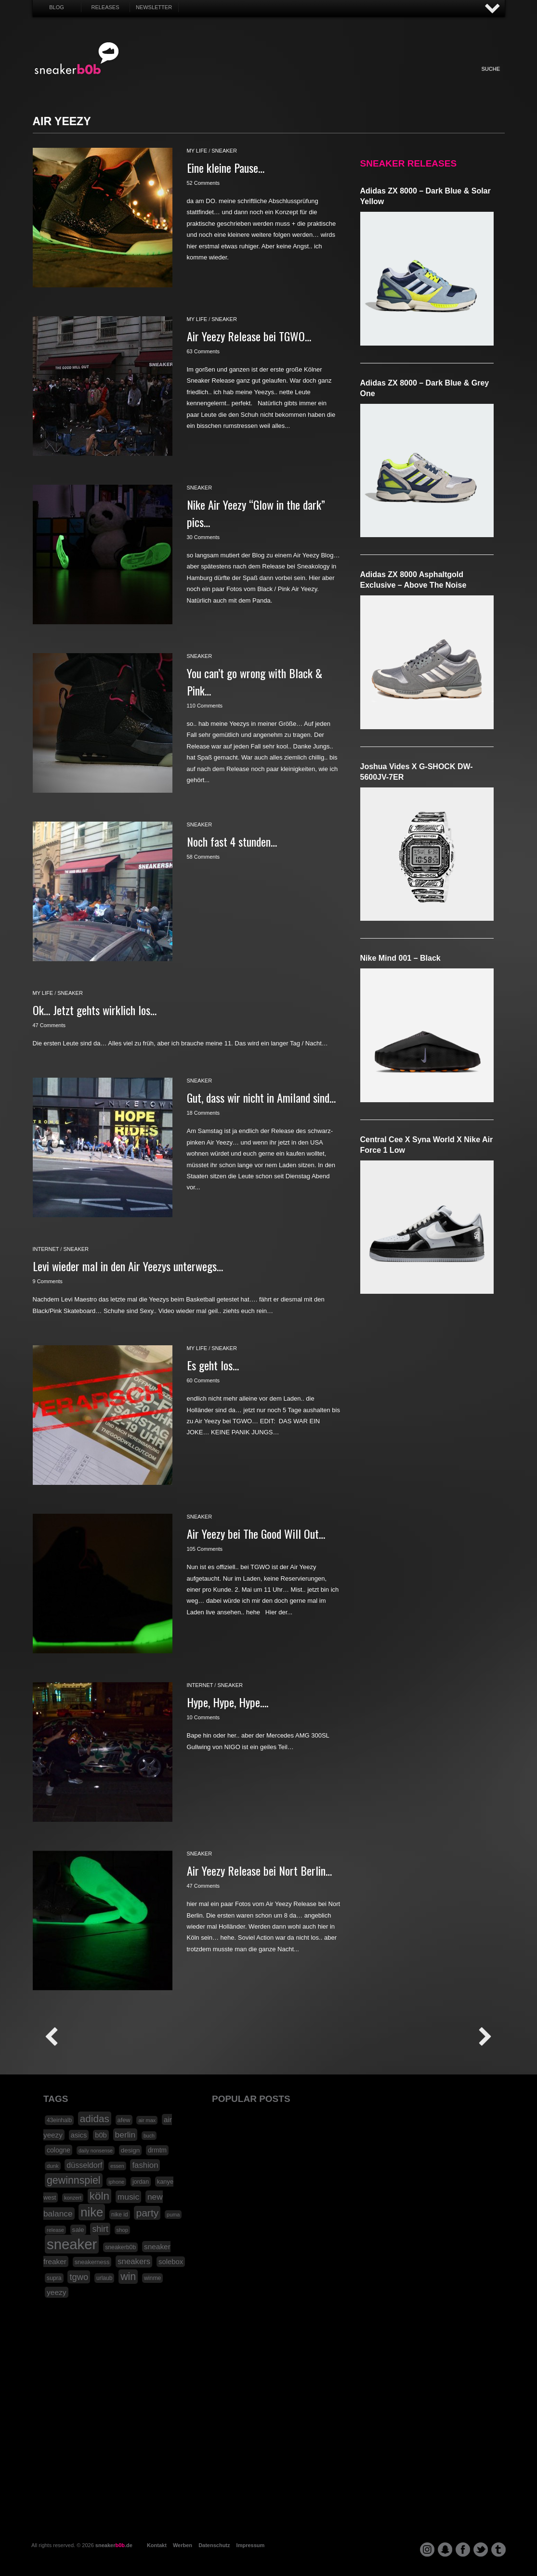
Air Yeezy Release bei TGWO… (249, 336)
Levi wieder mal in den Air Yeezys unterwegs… (128, 1266)
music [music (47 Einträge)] (128, 2197)
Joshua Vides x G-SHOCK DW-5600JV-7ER (416, 771)
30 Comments (203, 537)
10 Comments (203, 1717)
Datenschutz (214, 2545)
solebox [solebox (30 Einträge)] (170, 2262)
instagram (427, 2549)
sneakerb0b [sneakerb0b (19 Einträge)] (120, 2247)
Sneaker (163, 79)
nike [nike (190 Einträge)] (91, 2212)
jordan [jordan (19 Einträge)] (140, 2181)
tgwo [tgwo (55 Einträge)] (78, 2277)
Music (296, 79)
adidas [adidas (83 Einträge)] (94, 2118)
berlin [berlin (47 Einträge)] (125, 2134)
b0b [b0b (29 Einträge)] (101, 2135)
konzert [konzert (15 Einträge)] (72, 2198)
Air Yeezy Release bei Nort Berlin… (259, 1870)
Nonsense (402, 79)
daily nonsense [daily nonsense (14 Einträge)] (96, 2150)
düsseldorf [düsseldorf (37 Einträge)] (84, 2165)
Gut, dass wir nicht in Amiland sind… (261, 1097)
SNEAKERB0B (77, 58)
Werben (182, 2545)
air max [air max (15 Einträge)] (147, 2120)
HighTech (349, 79)
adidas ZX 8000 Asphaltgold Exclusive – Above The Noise (413, 579)
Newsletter (154, 7)
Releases (105, 7)
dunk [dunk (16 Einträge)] (53, 2166)
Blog (56, 7)
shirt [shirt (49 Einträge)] (100, 2229)
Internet (270, 79)
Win (243, 79)
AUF (492, 9)
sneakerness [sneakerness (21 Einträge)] (92, 2262)
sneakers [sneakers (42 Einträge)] (134, 2261)
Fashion (190, 79)
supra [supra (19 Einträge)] (54, 2278)
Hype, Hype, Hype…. (227, 1702)
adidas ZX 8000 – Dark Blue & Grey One (424, 388)
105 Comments (205, 1549)
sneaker (224, 151)
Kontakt (157, 2545)
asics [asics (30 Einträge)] (79, 2135)
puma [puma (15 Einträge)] (173, 2214)
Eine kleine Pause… (225, 167)
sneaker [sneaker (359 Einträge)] (72, 2244)
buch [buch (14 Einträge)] (149, 2135)
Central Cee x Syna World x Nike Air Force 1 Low (426, 1144)
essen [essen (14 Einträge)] (117, 2166)
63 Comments (203, 351)
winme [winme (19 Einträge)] (152, 2278)
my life (197, 151)
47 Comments (49, 1025)
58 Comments (203, 857)
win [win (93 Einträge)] (128, 2276)
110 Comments (205, 705)
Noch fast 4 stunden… (232, 841)
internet (46, 1249)
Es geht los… (213, 1365)
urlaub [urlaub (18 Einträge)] (104, 2278)
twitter (480, 2549)
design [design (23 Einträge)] (130, 2150)
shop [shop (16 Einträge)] (123, 2230)
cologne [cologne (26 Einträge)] (58, 2150)
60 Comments (203, 1380)
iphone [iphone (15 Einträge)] (116, 2182)
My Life (217, 79)
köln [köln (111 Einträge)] (99, 2196)
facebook (463, 2549)
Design (323, 79)
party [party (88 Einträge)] (147, 2212)
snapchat (445, 2549)
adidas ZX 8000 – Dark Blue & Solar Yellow (425, 196)
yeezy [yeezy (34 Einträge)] (56, 2292)
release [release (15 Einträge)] (55, 2230)
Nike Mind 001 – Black (400, 958)
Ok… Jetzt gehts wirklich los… (95, 1009)
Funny (375, 79)
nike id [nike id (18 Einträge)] (119, 2214)
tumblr (498, 2549)
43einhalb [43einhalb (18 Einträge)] (59, 2120)
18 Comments (203, 1113)
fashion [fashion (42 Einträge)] (145, 2165)
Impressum (250, 2545)
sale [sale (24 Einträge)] (78, 2229)
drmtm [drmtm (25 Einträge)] (157, 2150)
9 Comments (48, 1281)
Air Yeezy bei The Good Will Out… (256, 1533)
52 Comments (203, 183)
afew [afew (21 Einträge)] (124, 2120)
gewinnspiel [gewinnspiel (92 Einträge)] (74, 2180)
